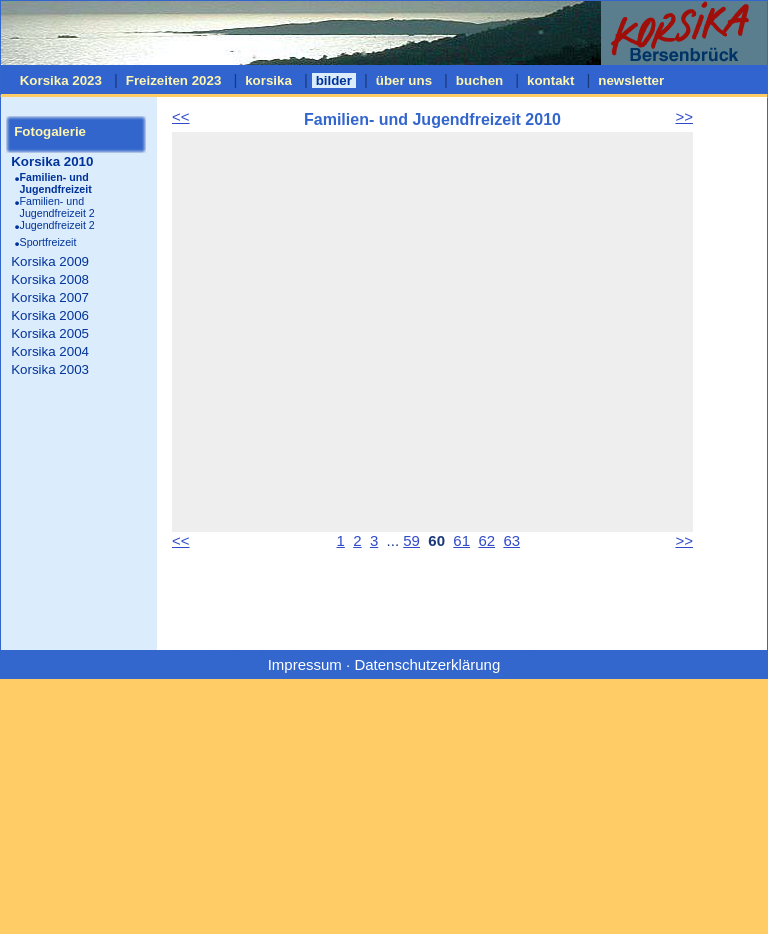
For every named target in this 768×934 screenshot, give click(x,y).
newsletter (631, 80)
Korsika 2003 (50, 369)
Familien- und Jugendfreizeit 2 (57, 207)
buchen (479, 80)
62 (486, 540)
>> (684, 116)
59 (411, 540)
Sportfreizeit (48, 242)
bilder (334, 80)
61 (461, 540)
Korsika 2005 (50, 333)
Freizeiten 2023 (173, 80)
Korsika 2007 (50, 297)
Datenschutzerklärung (427, 664)
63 (511, 540)
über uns (404, 80)
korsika (268, 80)
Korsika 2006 (50, 315)
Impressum (305, 664)
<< (181, 116)
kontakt (550, 80)
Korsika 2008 (50, 279)
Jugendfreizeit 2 (57, 225)
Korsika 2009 (50, 261)
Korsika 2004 (50, 351)
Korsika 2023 (61, 80)
